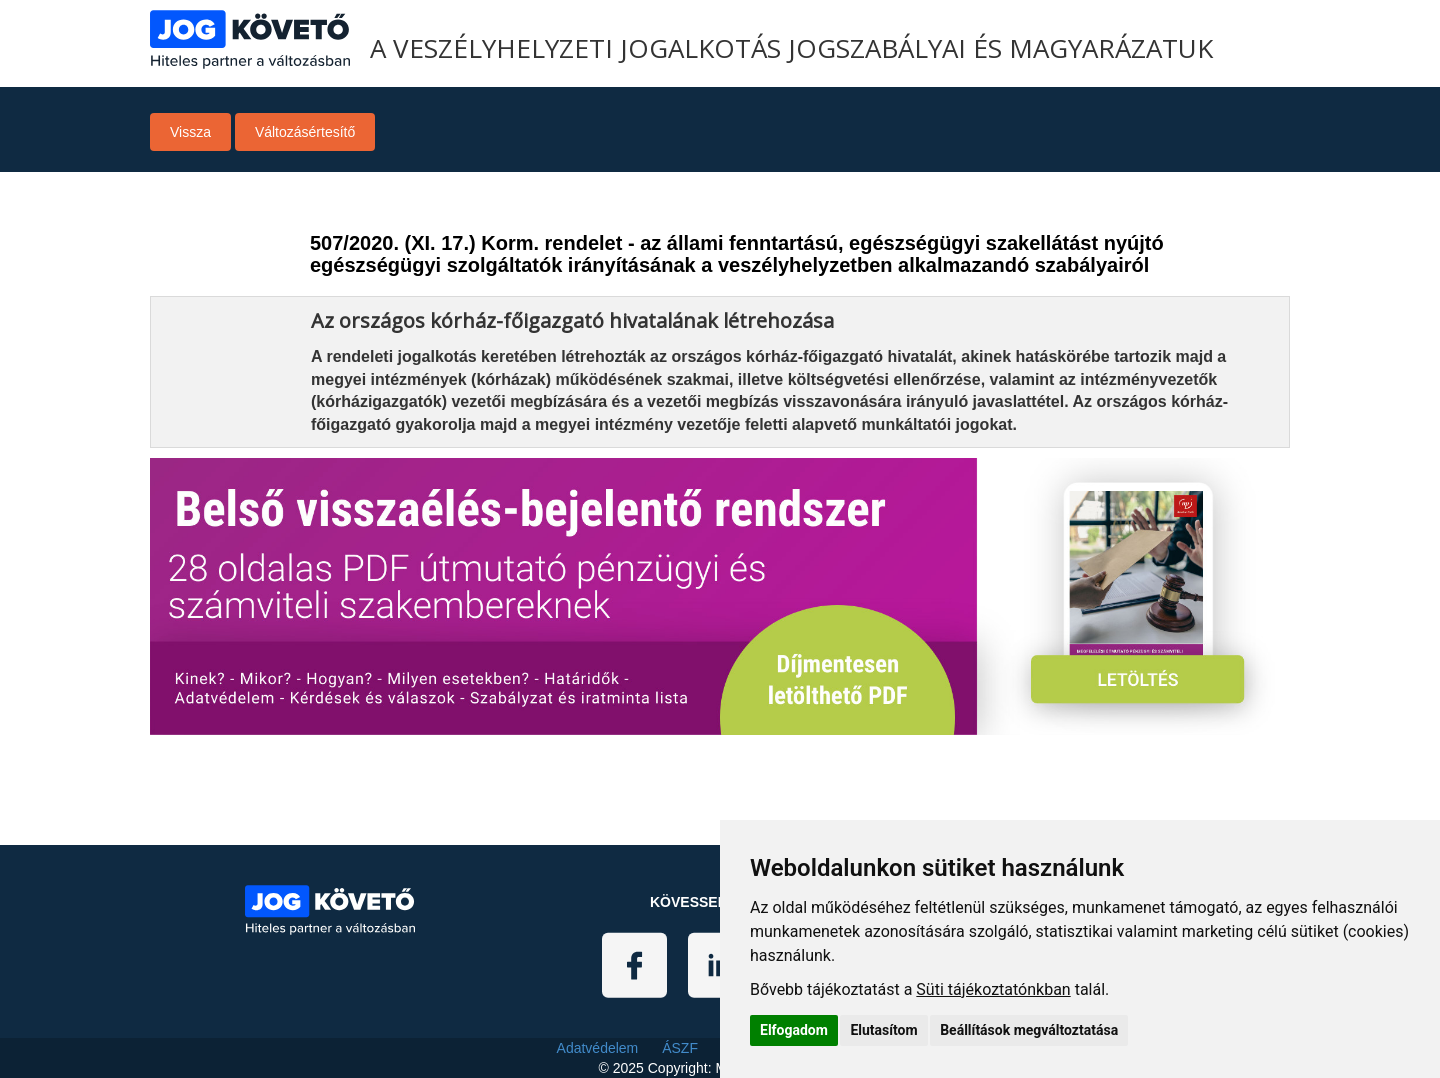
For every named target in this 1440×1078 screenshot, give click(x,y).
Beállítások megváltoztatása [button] (1029, 1030)
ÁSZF (680, 1048)
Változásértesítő (305, 132)
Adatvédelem (598, 1048)
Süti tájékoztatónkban (993, 989)
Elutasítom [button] (883, 1030)
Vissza (190, 132)
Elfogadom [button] (794, 1030)
